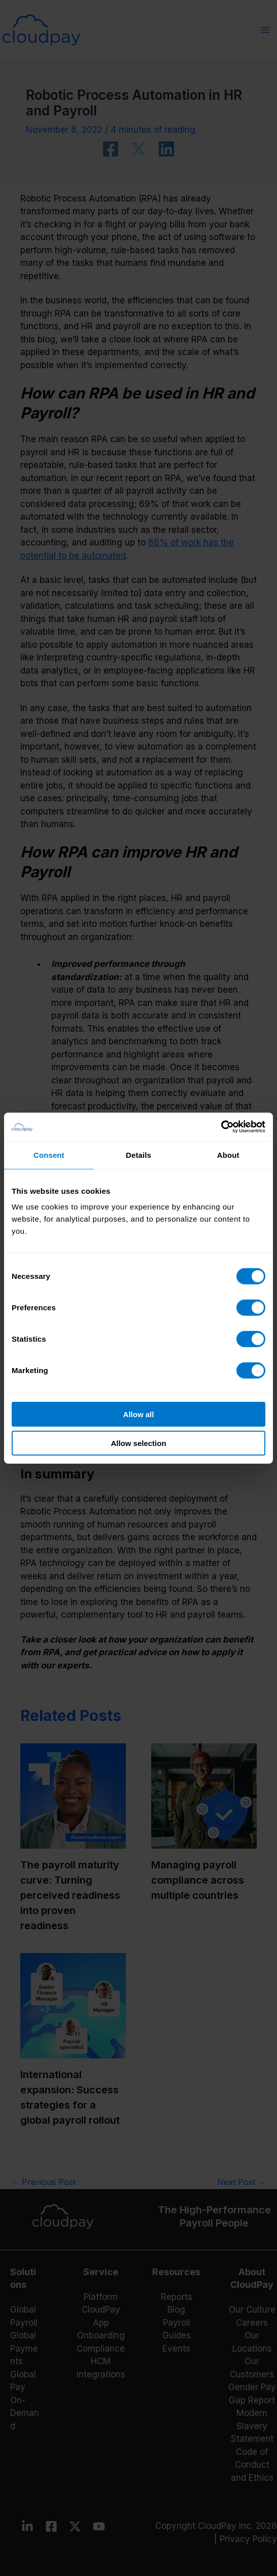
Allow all (138, 1414)
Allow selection (138, 1442)
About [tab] (228, 1154)
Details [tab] (138, 1154)
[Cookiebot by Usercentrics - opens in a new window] (221, 1127)
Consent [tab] (48, 1154)
